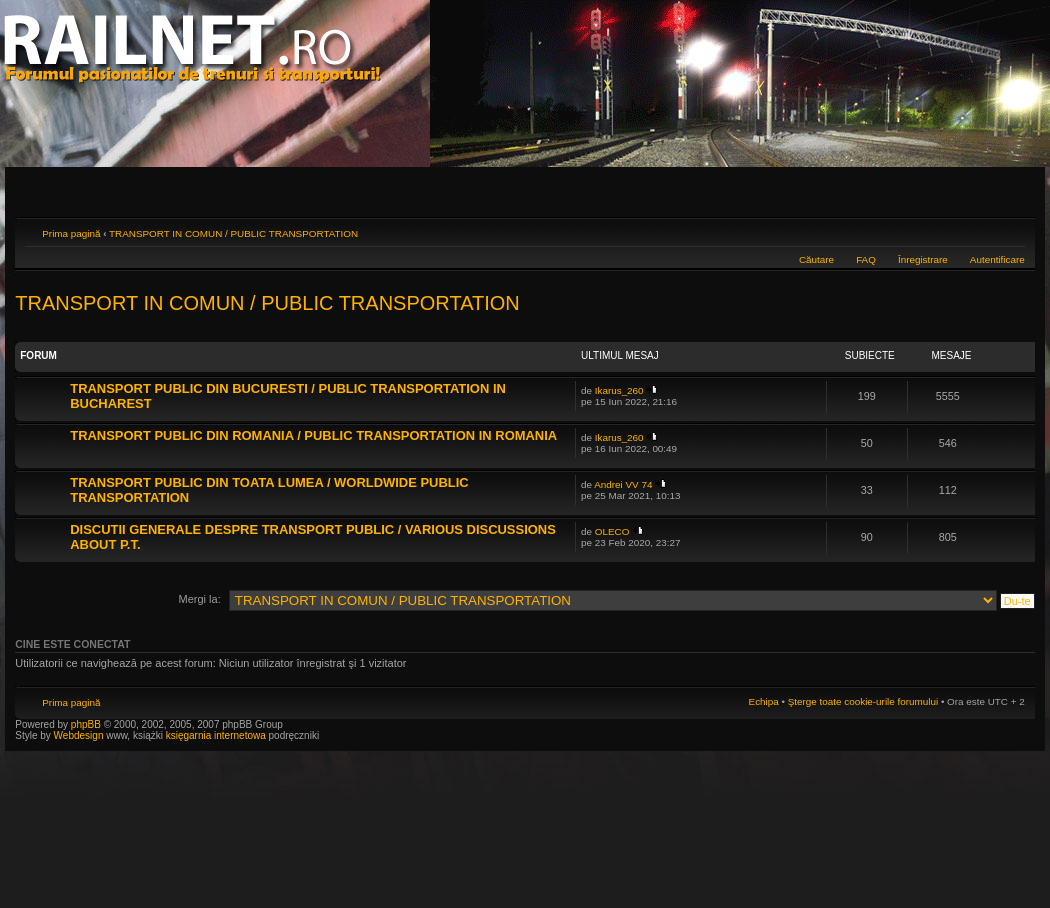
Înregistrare (923, 259)
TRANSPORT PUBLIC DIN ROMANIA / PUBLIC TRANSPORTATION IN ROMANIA (313, 435)
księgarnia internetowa (216, 735)
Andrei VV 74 (623, 484)
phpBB (86, 724)
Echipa (764, 701)
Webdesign (80, 735)
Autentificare (997, 259)
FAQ (866, 259)
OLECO (612, 531)
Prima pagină (71, 233)
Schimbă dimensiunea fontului (1010, 231)
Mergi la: (200, 599)
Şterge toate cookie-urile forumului (863, 701)
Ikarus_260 (619, 390)
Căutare (816, 259)
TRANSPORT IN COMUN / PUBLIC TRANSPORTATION (233, 233)
